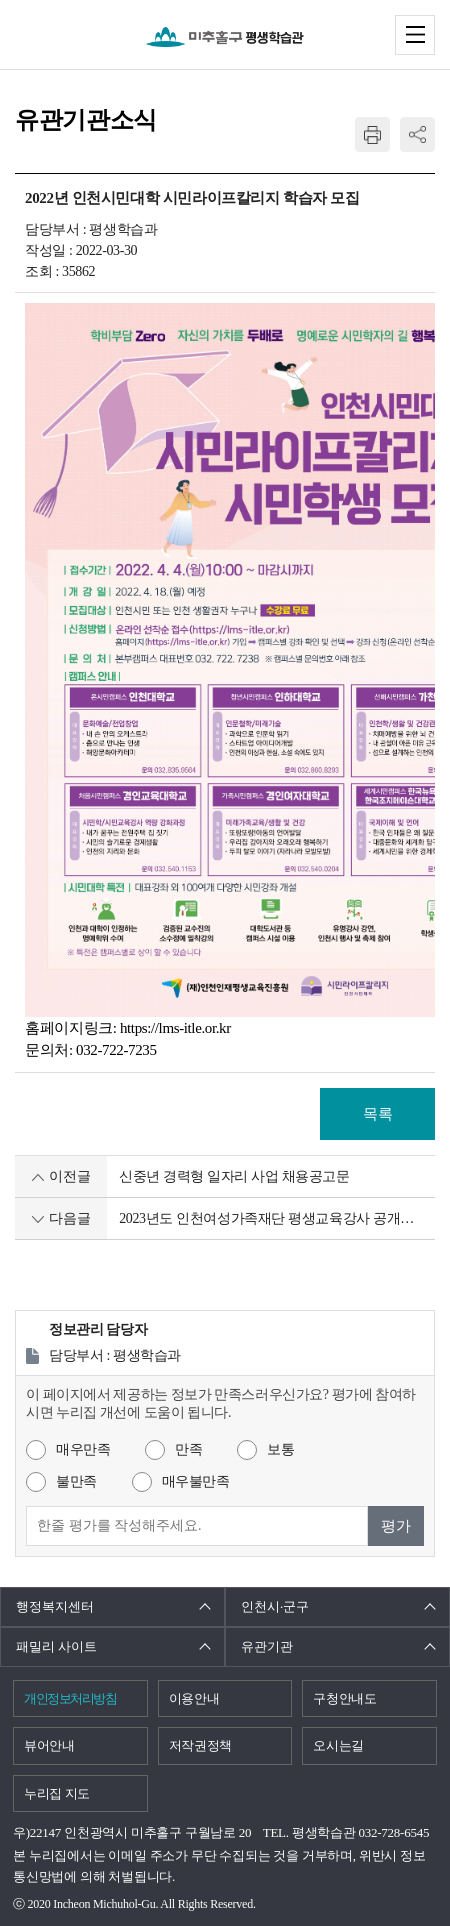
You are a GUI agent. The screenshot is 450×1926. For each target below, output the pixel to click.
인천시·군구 (275, 1606)
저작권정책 (200, 1745)
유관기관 (267, 1646)
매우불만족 (196, 1481)
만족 (188, 1449)
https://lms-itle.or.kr (175, 1028)
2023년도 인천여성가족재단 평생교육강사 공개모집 (272, 1218)
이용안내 (194, 1698)
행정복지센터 (55, 1606)
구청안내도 (344, 1698)
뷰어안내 (49, 1745)
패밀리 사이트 (56, 1646)
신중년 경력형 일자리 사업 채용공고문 (234, 1176)
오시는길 (338, 1745)
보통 (280, 1449)
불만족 (76, 1481)
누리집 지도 (57, 1793)
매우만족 (83, 1449)
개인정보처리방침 (70, 1698)
